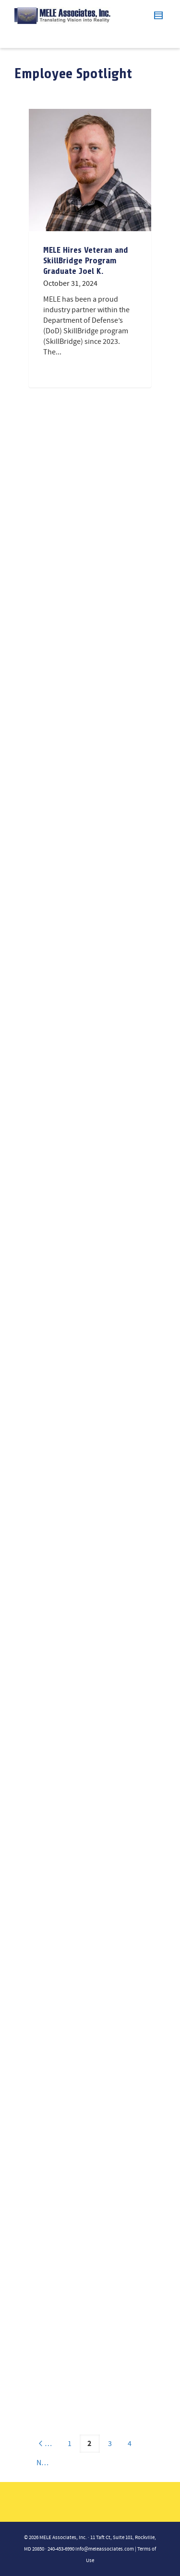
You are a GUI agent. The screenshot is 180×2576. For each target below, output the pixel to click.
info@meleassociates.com (104, 2549)
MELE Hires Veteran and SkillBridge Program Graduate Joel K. (85, 260)
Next (48, 2463)
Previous (48, 2443)
